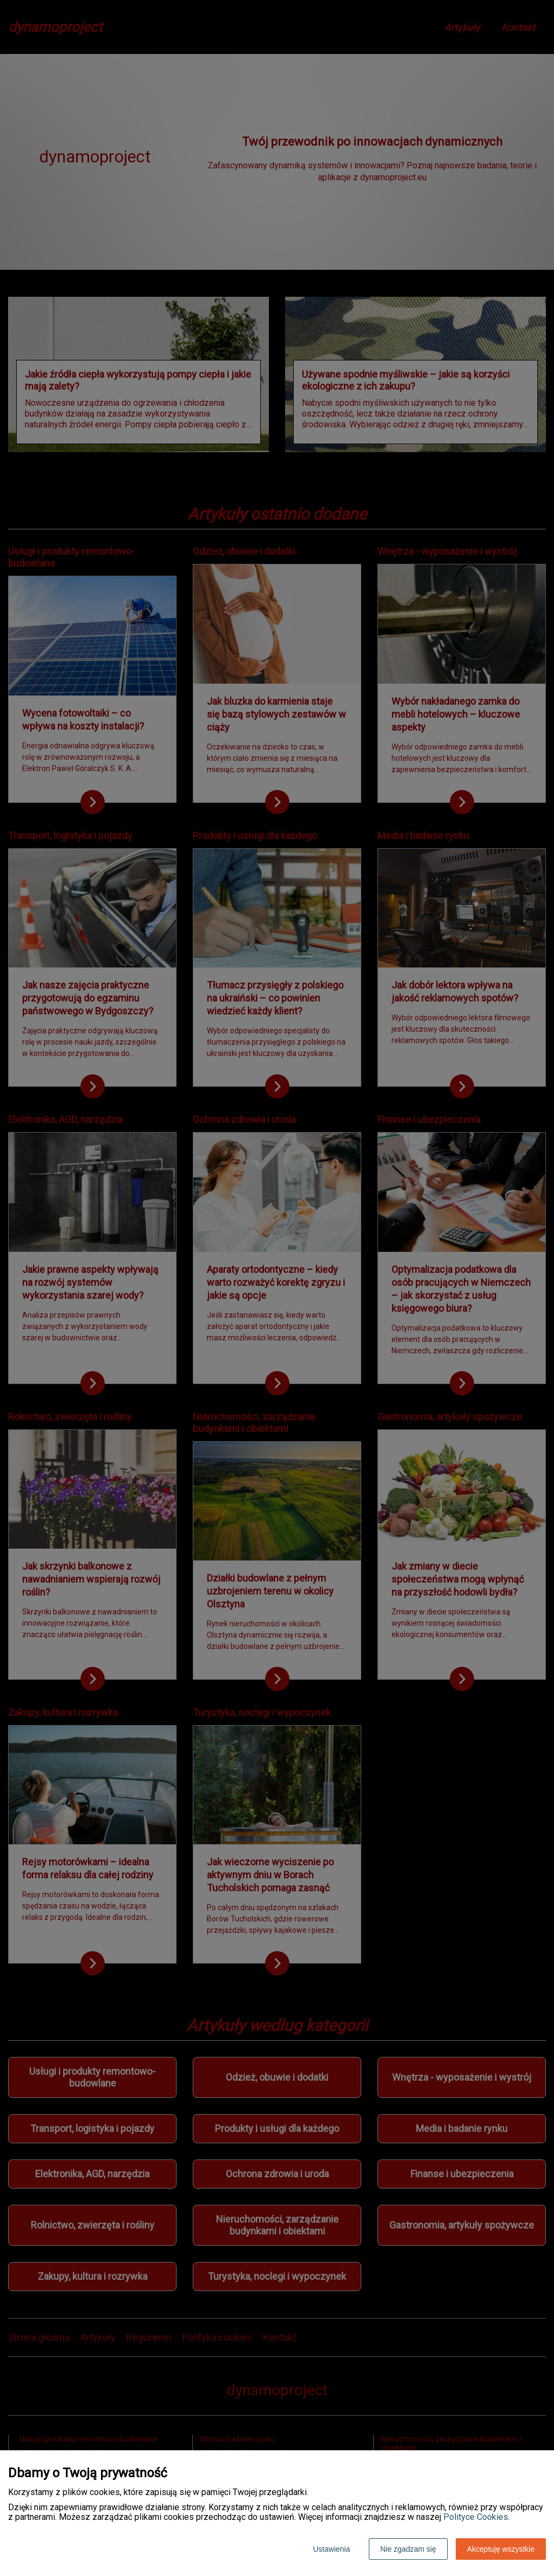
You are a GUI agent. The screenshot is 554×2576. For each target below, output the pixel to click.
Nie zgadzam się (408, 2549)
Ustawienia (331, 2549)
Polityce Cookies (475, 2517)
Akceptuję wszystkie (501, 2549)
